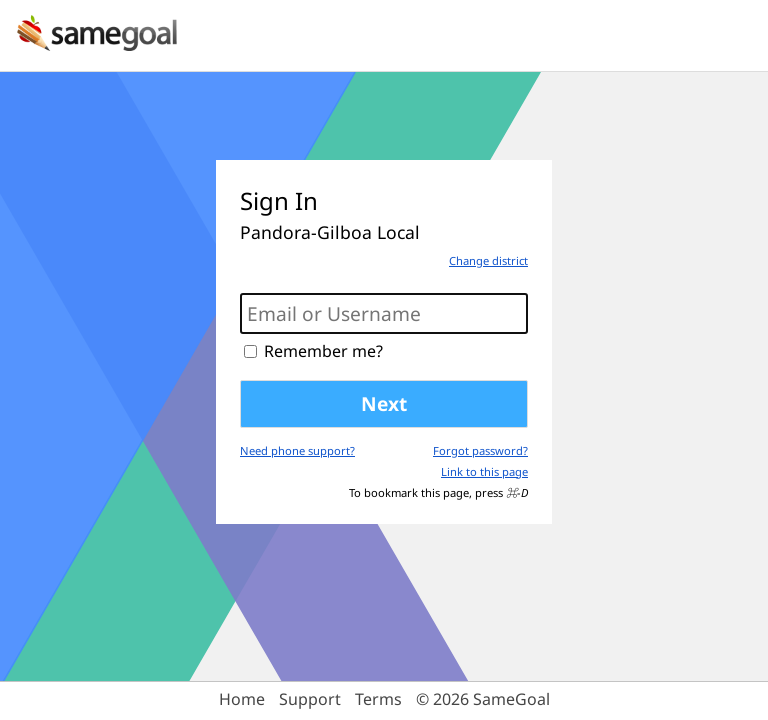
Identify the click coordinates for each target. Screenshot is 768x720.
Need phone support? (297, 450)
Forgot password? (480, 450)
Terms (378, 699)
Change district (488, 260)
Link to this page (484, 471)
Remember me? (323, 351)
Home (242, 699)
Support (310, 699)
